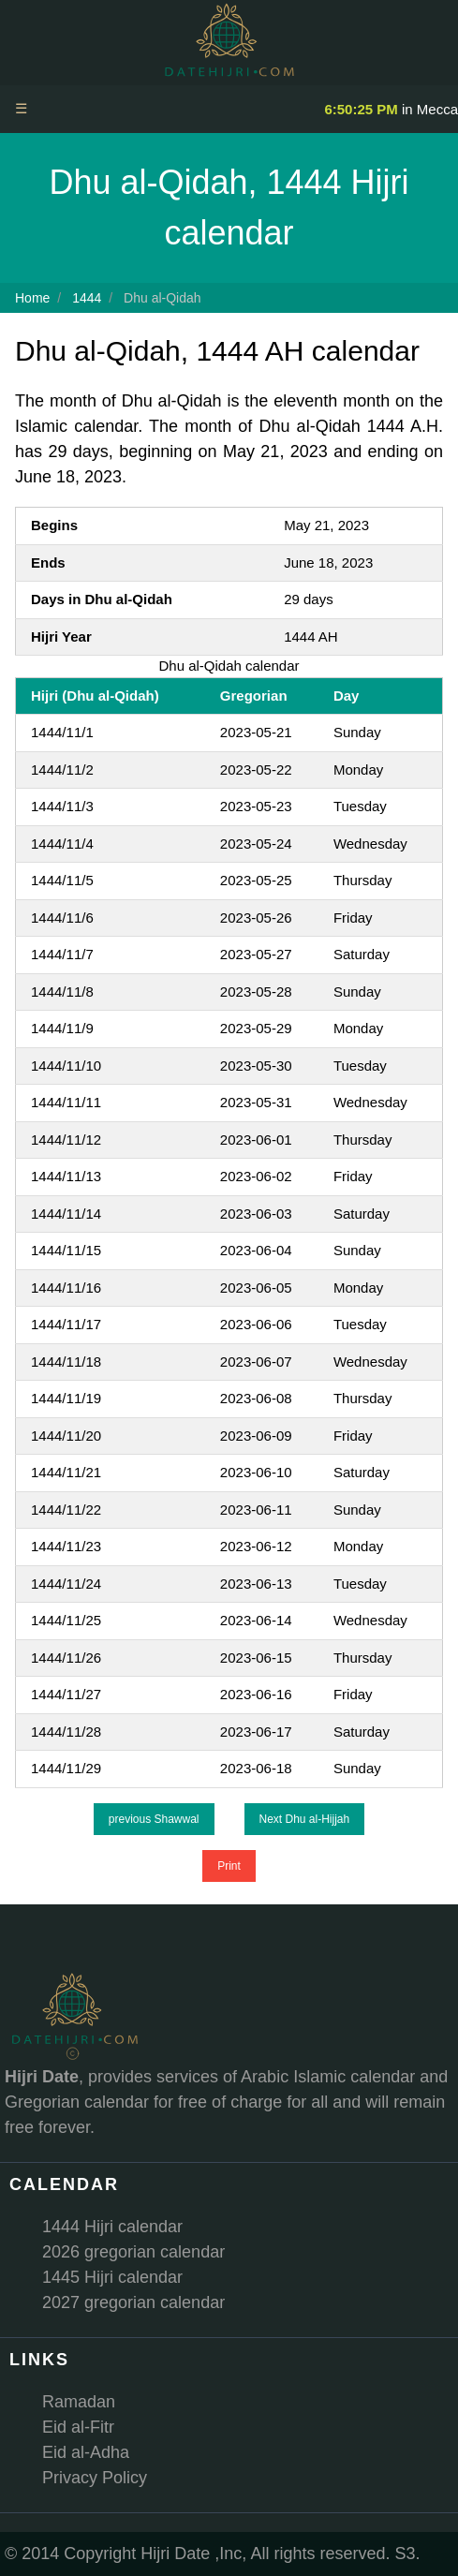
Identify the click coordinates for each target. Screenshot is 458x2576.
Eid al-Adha (85, 2452)
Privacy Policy (94, 2477)
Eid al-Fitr (78, 2427)
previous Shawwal (154, 1819)
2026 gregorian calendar (133, 2252)
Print (229, 1866)
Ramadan (78, 2401)
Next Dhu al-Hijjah (304, 1819)
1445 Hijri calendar (112, 2277)
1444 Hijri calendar (112, 2226)
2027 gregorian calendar (133, 2302)
